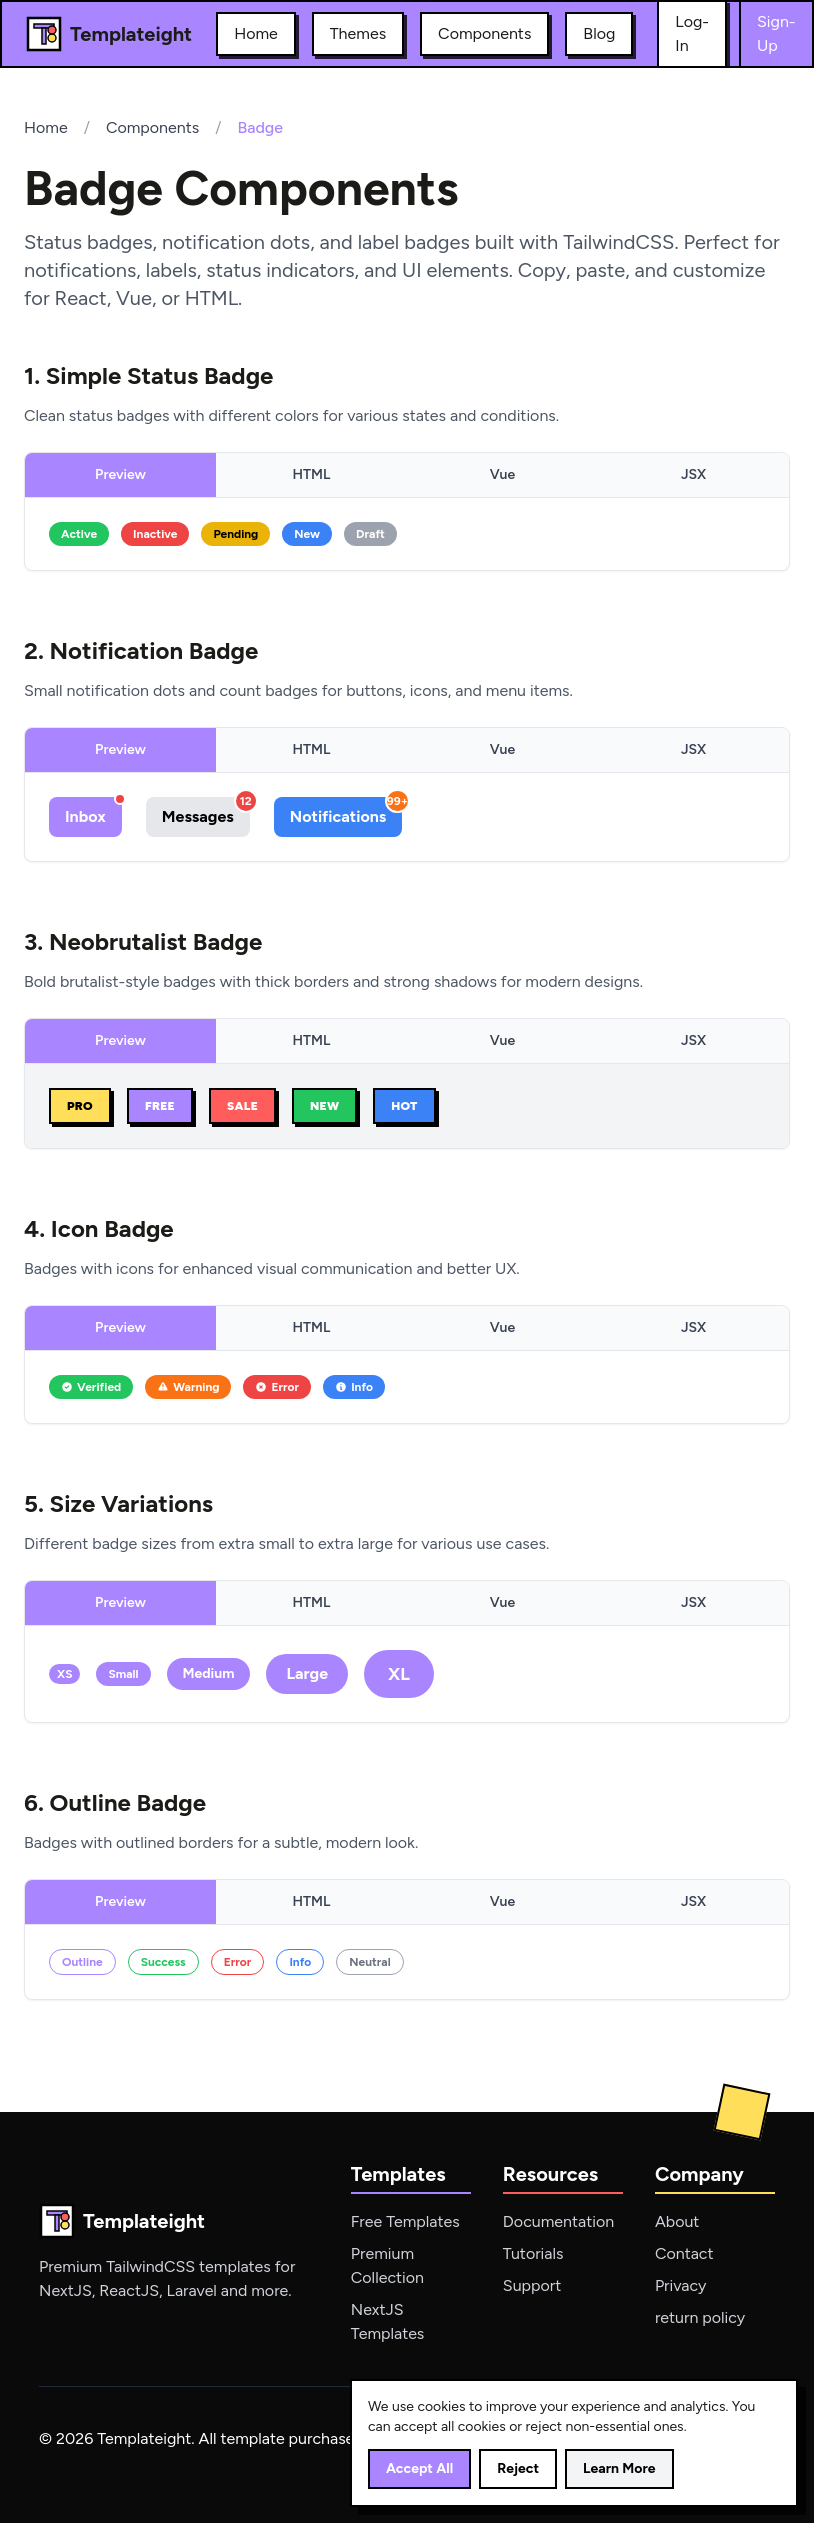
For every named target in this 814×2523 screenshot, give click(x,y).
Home (256, 33)
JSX (693, 474)
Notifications (346, 811)
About (677, 2221)
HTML (312, 474)
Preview (120, 474)
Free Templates (405, 2221)
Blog (599, 33)
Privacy (680, 2285)
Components (484, 33)
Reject (518, 2468)
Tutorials (533, 2253)
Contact (684, 2253)
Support (532, 2285)
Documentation (558, 2221)
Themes (358, 33)
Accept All (419, 2468)
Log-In (692, 33)
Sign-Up (776, 33)
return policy (700, 2317)
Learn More (619, 2468)
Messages (206, 811)
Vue (502, 474)
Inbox (93, 811)
